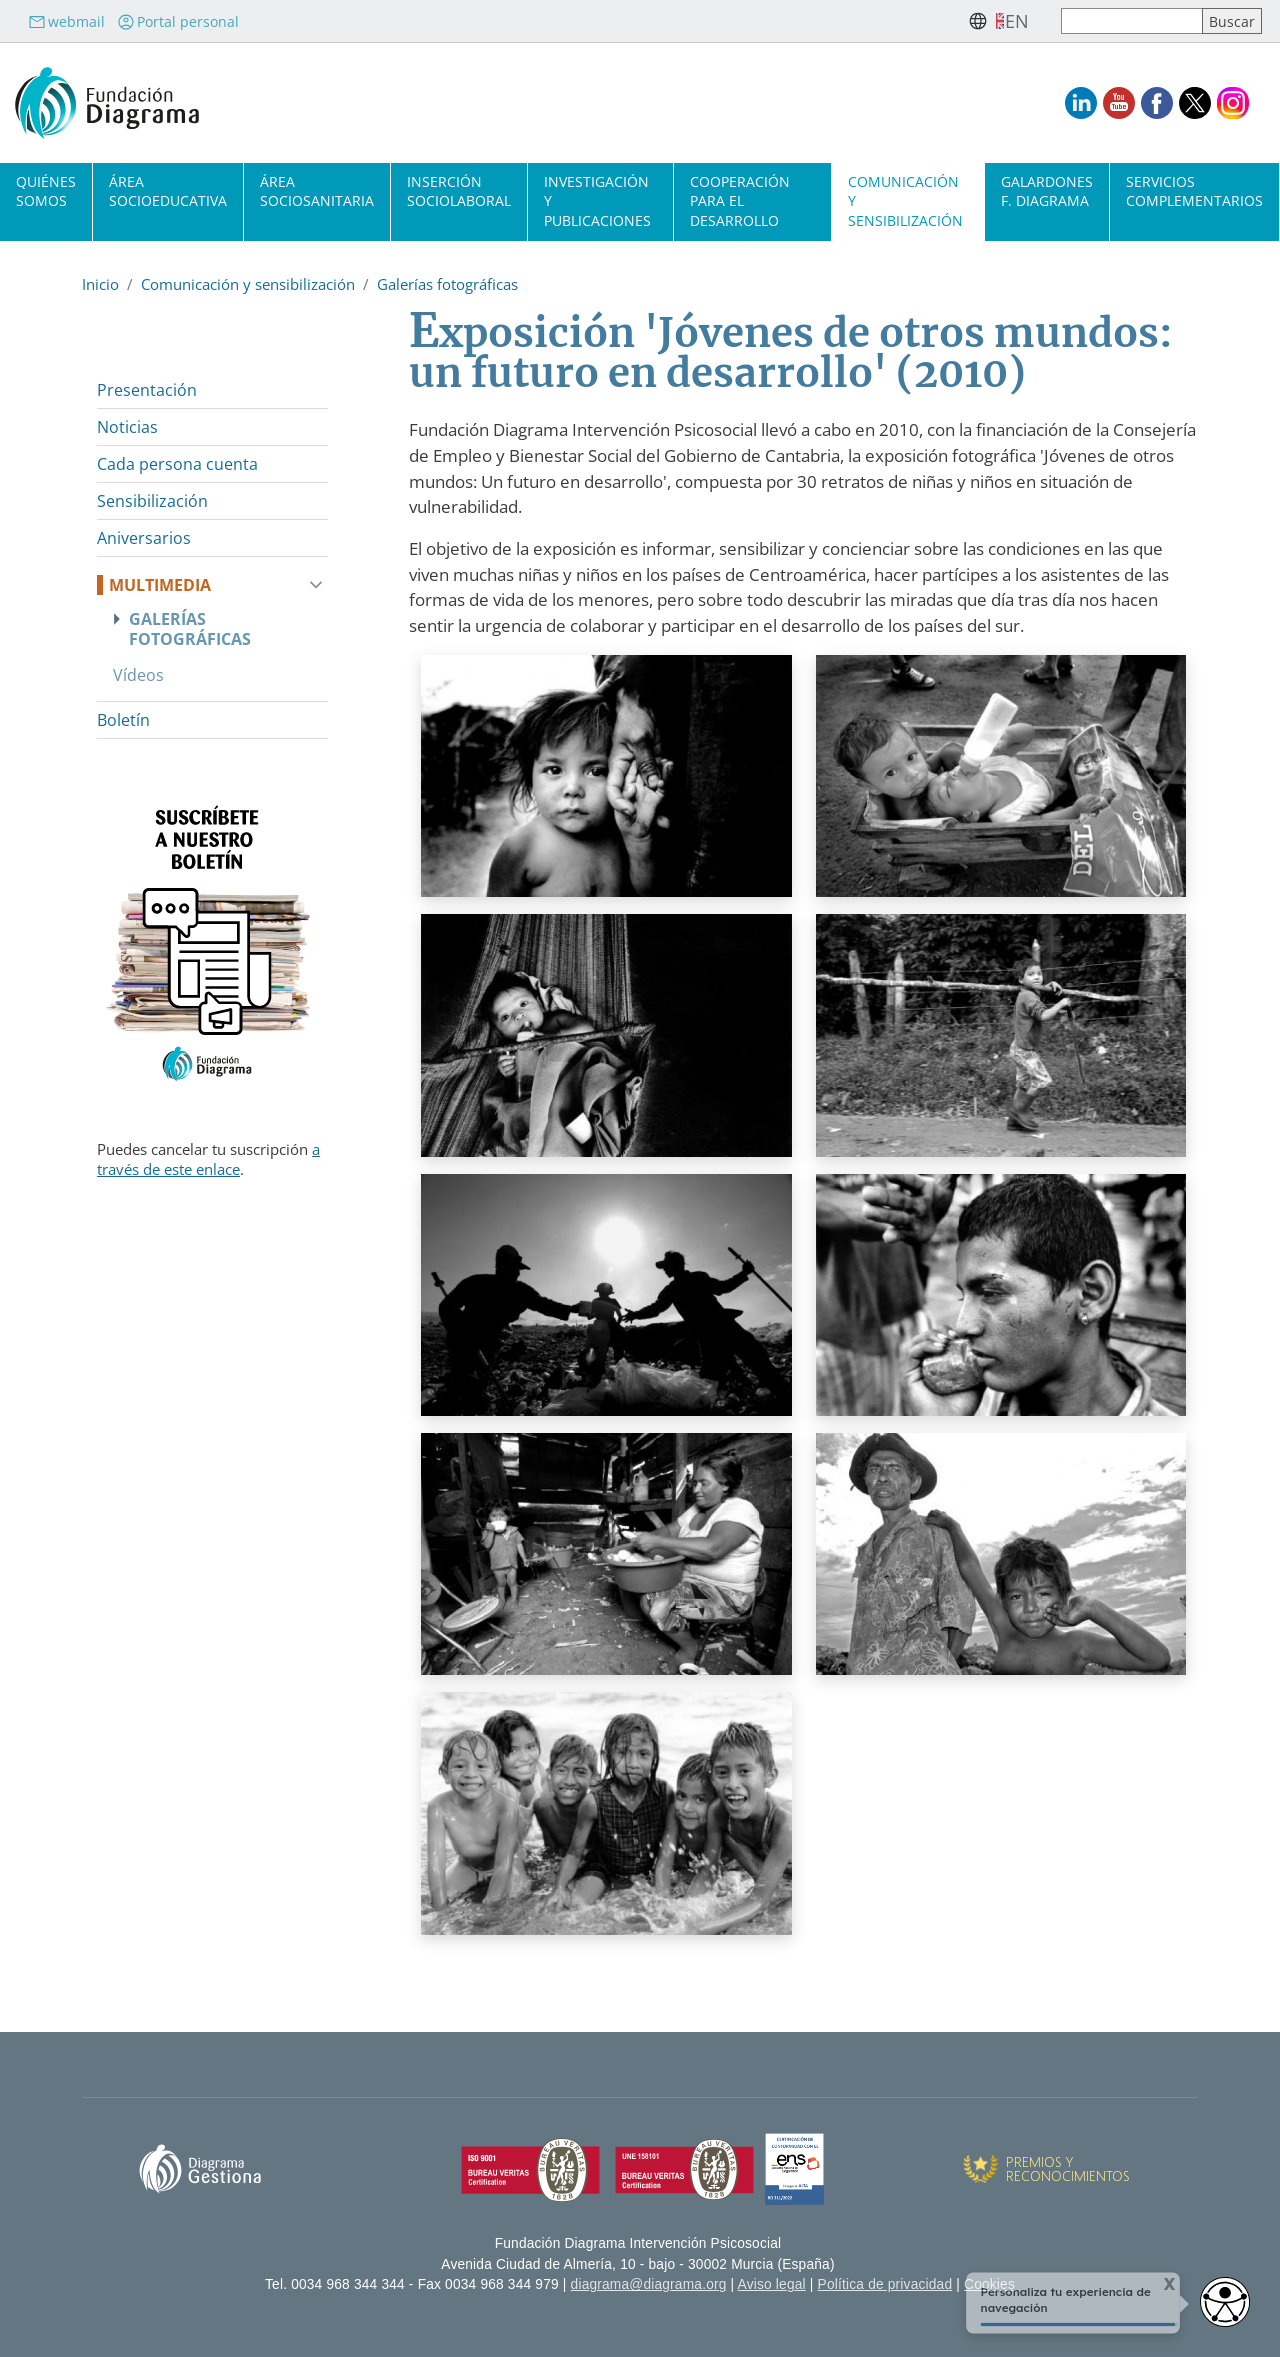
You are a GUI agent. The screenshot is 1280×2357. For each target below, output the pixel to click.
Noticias (127, 427)
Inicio (100, 284)
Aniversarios (144, 538)
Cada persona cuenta (177, 464)
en (1017, 21)
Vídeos (138, 675)
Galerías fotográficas (447, 284)
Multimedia (160, 585)
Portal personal (178, 21)
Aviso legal (772, 2284)
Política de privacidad (885, 2284)
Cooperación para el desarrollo (740, 200)
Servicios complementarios (1194, 191)
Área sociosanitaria (317, 191)
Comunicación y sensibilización (248, 284)
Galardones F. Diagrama (1047, 191)
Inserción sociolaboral (459, 191)
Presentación (147, 390)
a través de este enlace (208, 1159)
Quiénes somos (46, 191)
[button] (606, 782)
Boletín (123, 720)
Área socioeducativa (168, 191)
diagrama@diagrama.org (649, 2284)
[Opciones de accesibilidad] (1225, 2302)
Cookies (989, 2284)
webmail (66, 21)
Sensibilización (152, 501)
